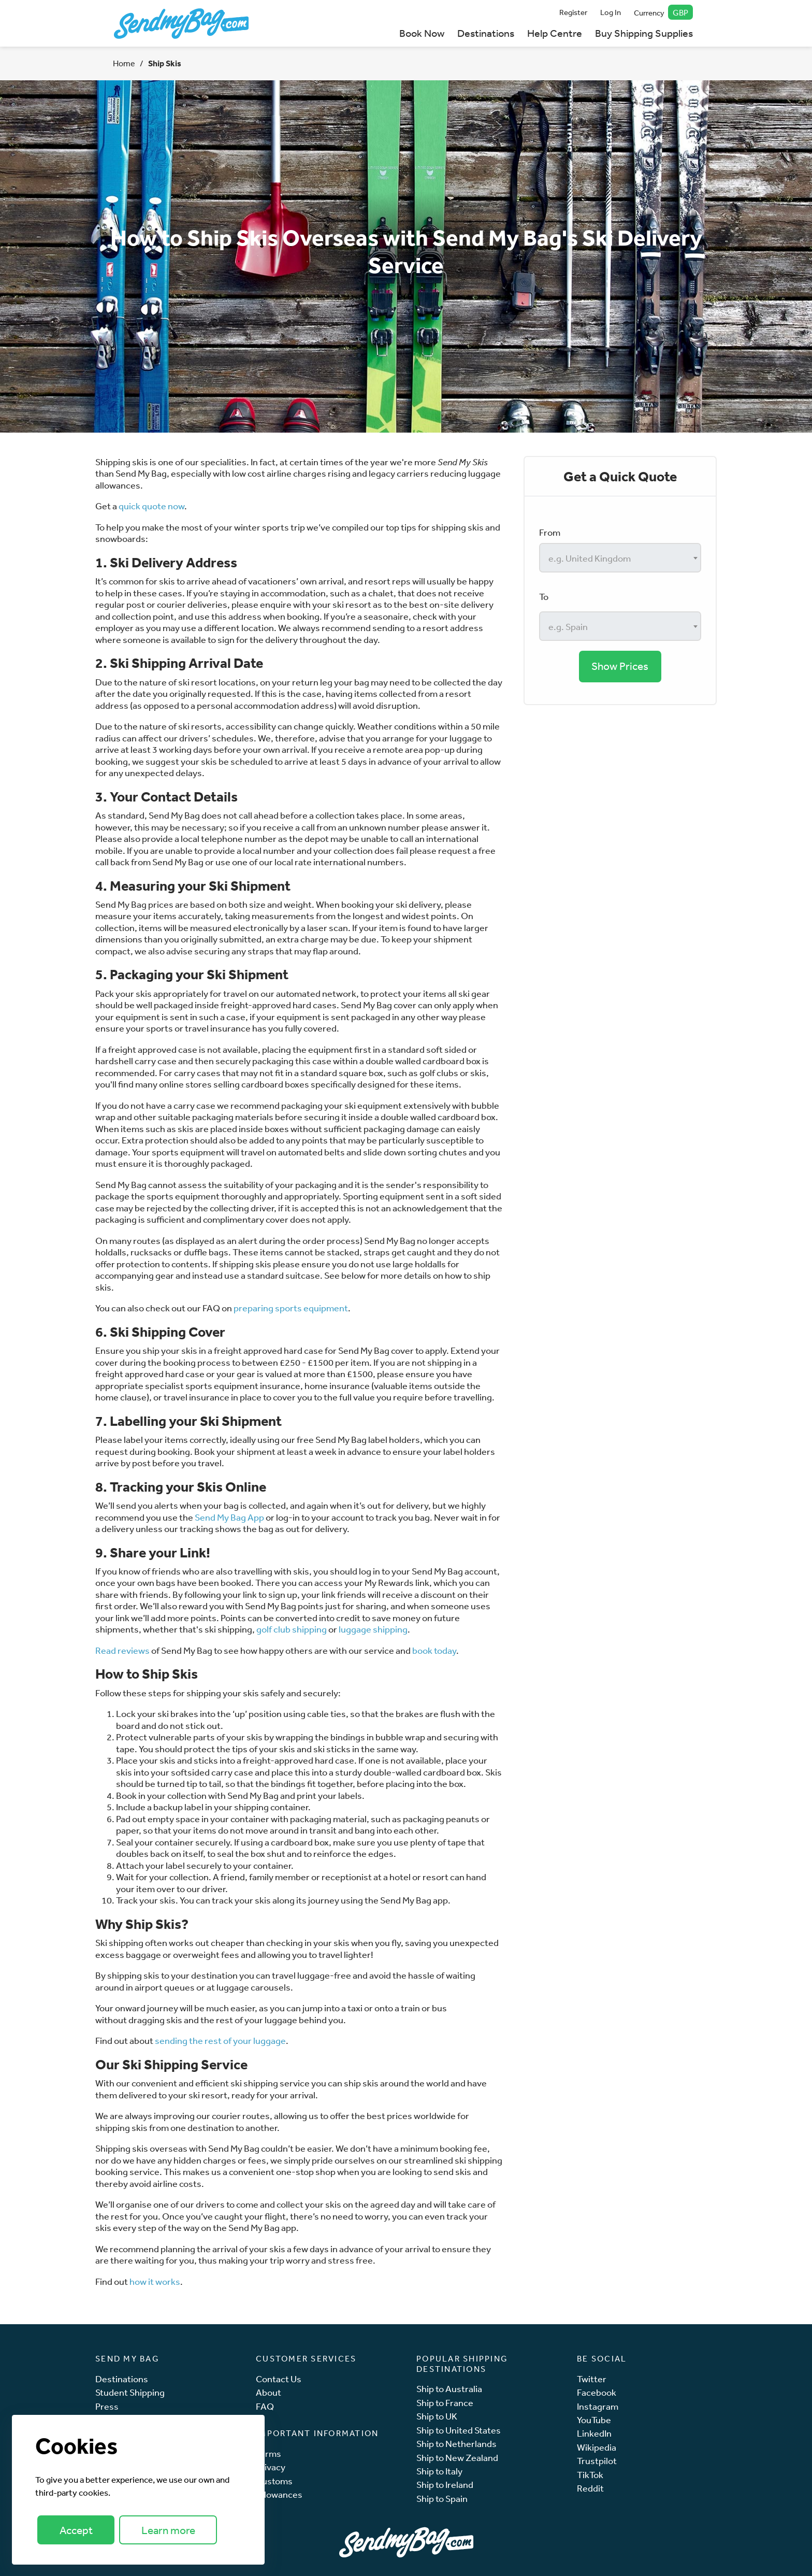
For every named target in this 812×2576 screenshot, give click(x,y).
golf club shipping (291, 1629)
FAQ (265, 2406)
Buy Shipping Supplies (644, 33)
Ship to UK (436, 2416)
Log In (610, 12)
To (543, 596)
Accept (76, 2530)
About (268, 2392)
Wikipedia (596, 2447)
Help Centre (554, 33)
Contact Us (278, 2378)
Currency (663, 12)
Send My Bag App (229, 1517)
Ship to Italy (439, 2471)
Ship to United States (458, 2430)
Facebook (596, 2392)
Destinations (485, 33)
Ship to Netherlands (456, 2443)
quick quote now (151, 505)
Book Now (421, 33)
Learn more (168, 2530)
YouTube (594, 2419)
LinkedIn (594, 2433)
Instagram (597, 2406)
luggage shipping (372, 1629)
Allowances (279, 2494)
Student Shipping (130, 2392)
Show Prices (619, 666)
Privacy (270, 2466)
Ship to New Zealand (457, 2457)
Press (107, 2406)
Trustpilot (597, 2460)
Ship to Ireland (444, 2484)
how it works (154, 2281)
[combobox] (620, 558)
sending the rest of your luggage (220, 2040)
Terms (268, 2453)
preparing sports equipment (291, 1307)
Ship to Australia (449, 2388)
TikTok (590, 2474)
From (549, 532)
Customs (274, 2480)
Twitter (591, 2378)
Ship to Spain (442, 2498)
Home (124, 63)
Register (573, 12)
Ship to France (444, 2402)
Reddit (590, 2488)
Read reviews (122, 1650)
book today (434, 1650)
